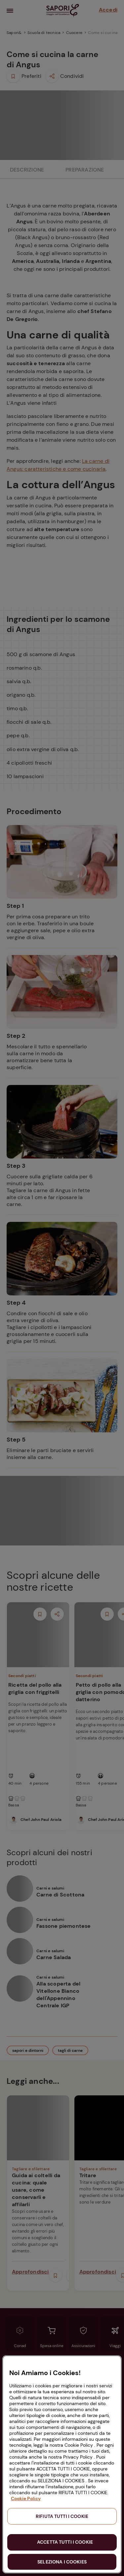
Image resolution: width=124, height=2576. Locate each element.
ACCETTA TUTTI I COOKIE (65, 2542)
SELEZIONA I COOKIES (62, 2562)
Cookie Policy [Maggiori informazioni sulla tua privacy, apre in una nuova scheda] (26, 2498)
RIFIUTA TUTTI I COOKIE (62, 2516)
